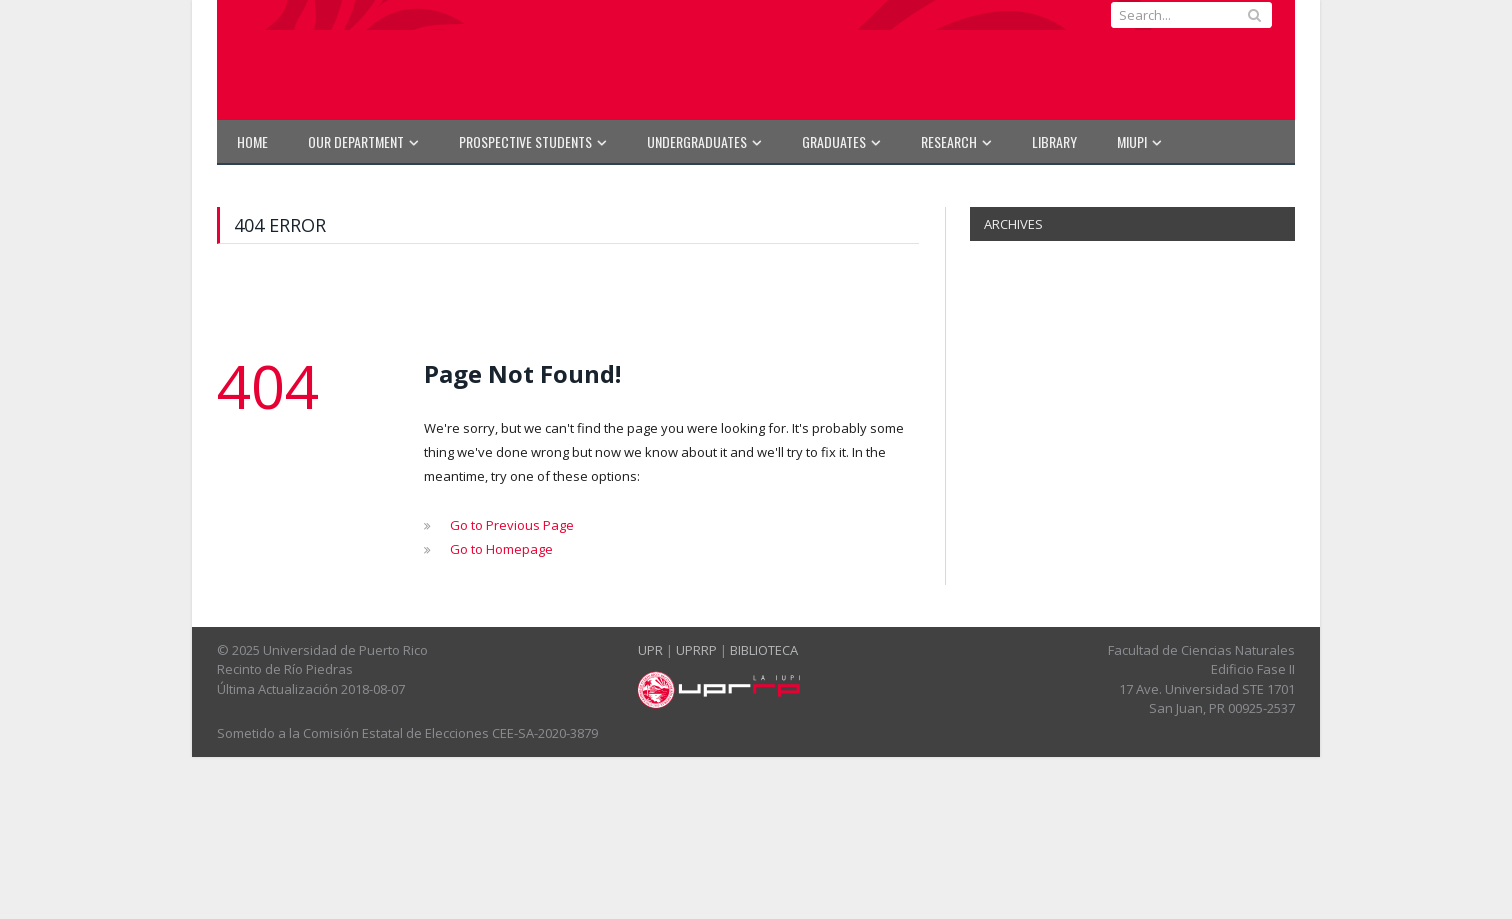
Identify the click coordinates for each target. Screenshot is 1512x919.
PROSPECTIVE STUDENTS (525, 141)
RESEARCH (949, 141)
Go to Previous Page (512, 525)
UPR (650, 650)
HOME (252, 141)
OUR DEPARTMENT (356, 141)
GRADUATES (834, 141)
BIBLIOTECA (764, 650)
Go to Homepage (501, 549)
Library (1054, 141)
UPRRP (696, 650)
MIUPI (1132, 141)
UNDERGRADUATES (697, 141)
